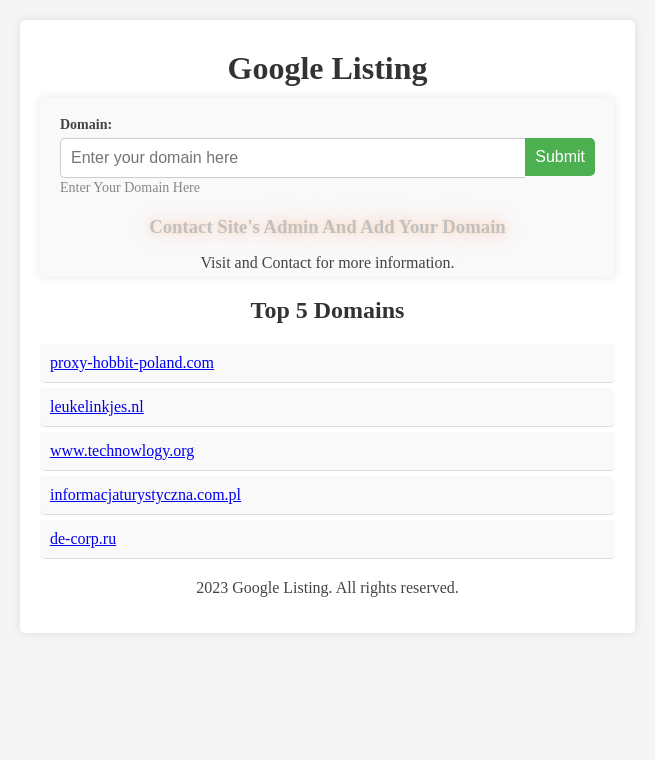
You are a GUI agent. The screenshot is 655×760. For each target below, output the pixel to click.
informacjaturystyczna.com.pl (145, 494)
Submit (560, 156)
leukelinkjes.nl (97, 406)
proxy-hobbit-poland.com (132, 362)
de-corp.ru (83, 538)
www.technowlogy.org (122, 450)
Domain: (86, 124)
